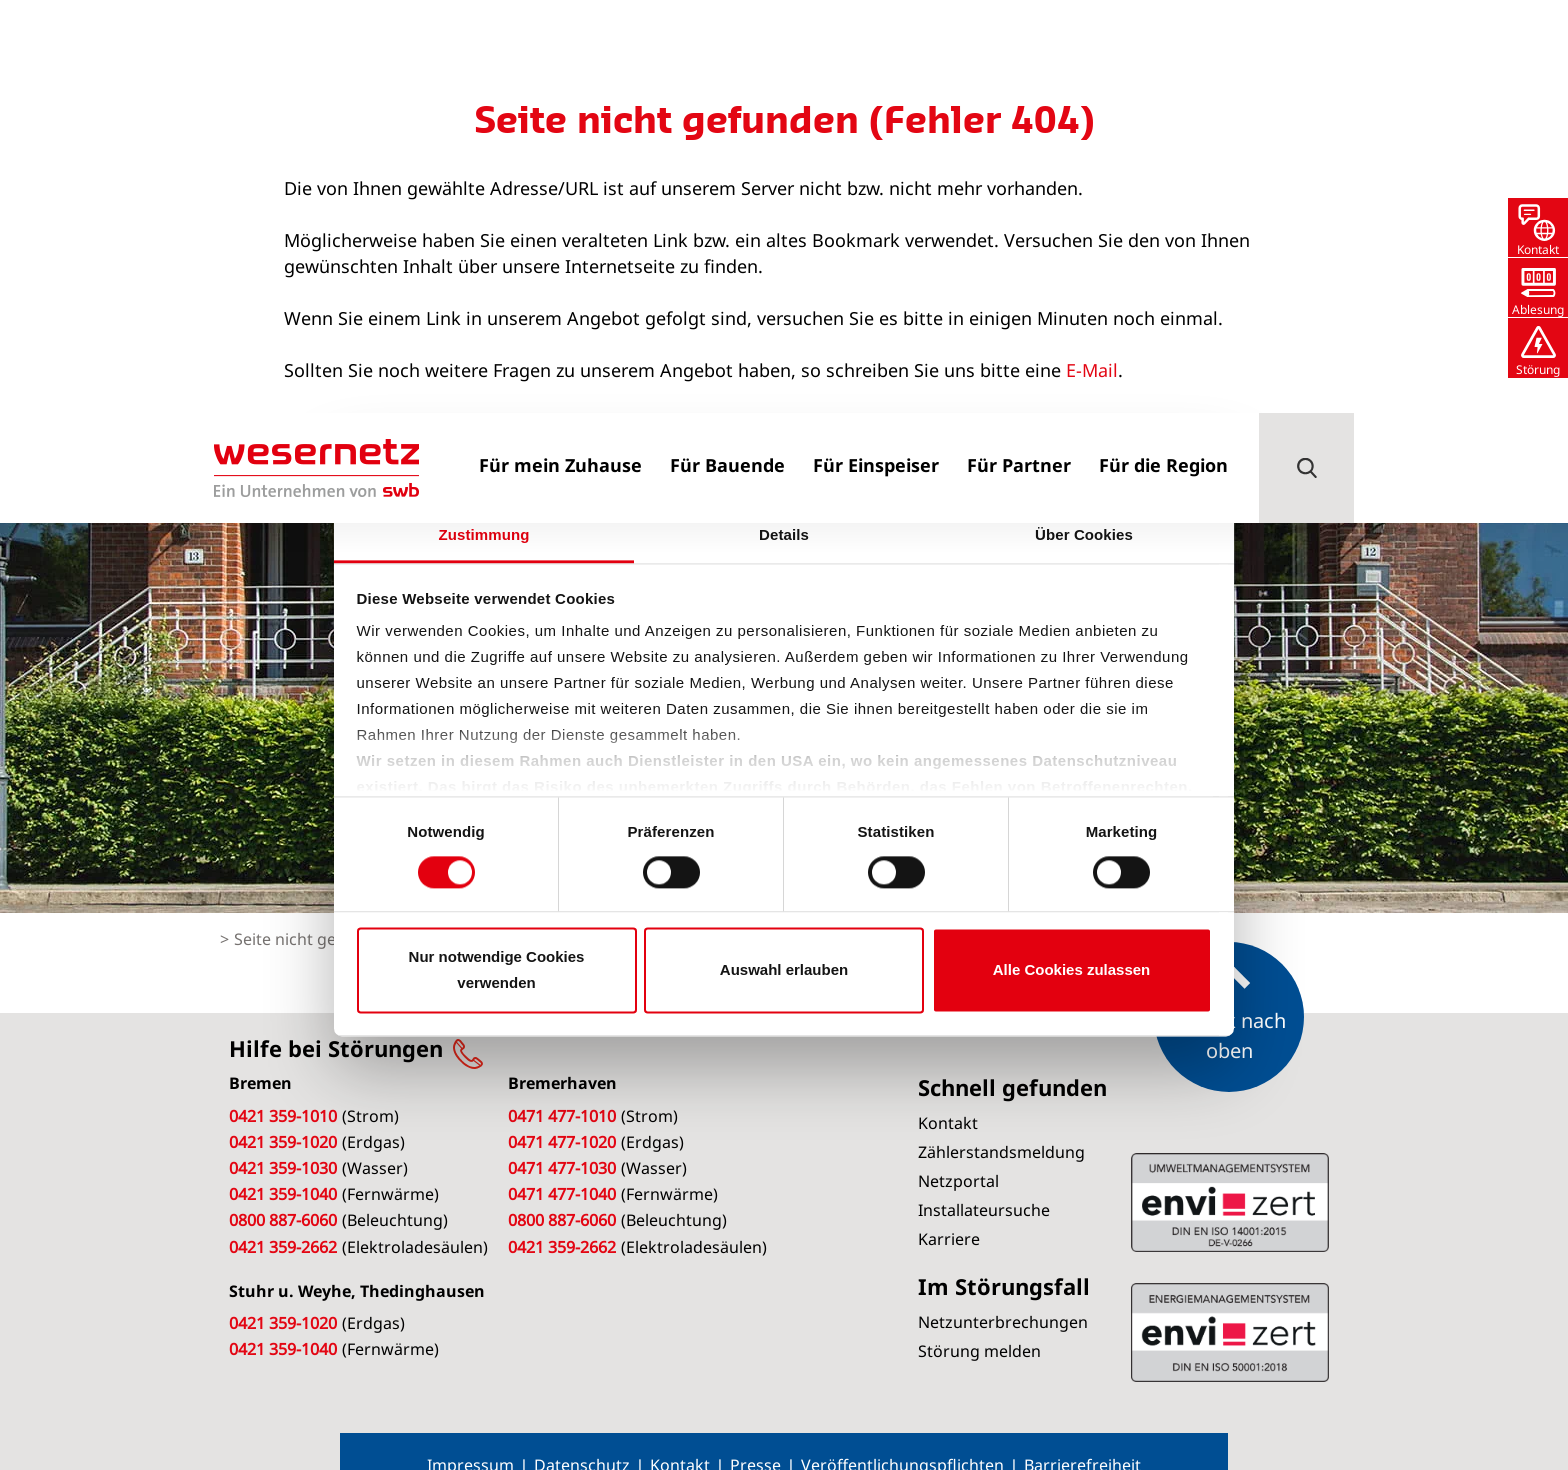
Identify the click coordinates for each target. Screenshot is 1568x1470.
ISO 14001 (1230, 1302)
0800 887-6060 (283, 1190)
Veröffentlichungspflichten (902, 1435)
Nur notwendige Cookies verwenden (497, 969)
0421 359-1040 (283, 1164)
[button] (1306, 55)
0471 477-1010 (562, 1086)
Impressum (470, 1435)
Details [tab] (784, 534)
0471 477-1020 (562, 1112)
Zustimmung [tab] (484, 534)
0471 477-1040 (562, 1164)
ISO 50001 (1230, 1172)
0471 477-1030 (562, 1138)
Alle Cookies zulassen (1072, 969)
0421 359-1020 (283, 1112)
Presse (755, 1435)
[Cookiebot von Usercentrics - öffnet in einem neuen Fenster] (1124, 471)
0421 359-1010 (283, 1086)
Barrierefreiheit (1082, 1435)
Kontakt (680, 1435)
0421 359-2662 (283, 1217)
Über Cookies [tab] (1084, 534)
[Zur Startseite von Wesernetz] (316, 55)
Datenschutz (582, 1435)
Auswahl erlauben (784, 969)
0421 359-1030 (283, 1138)
